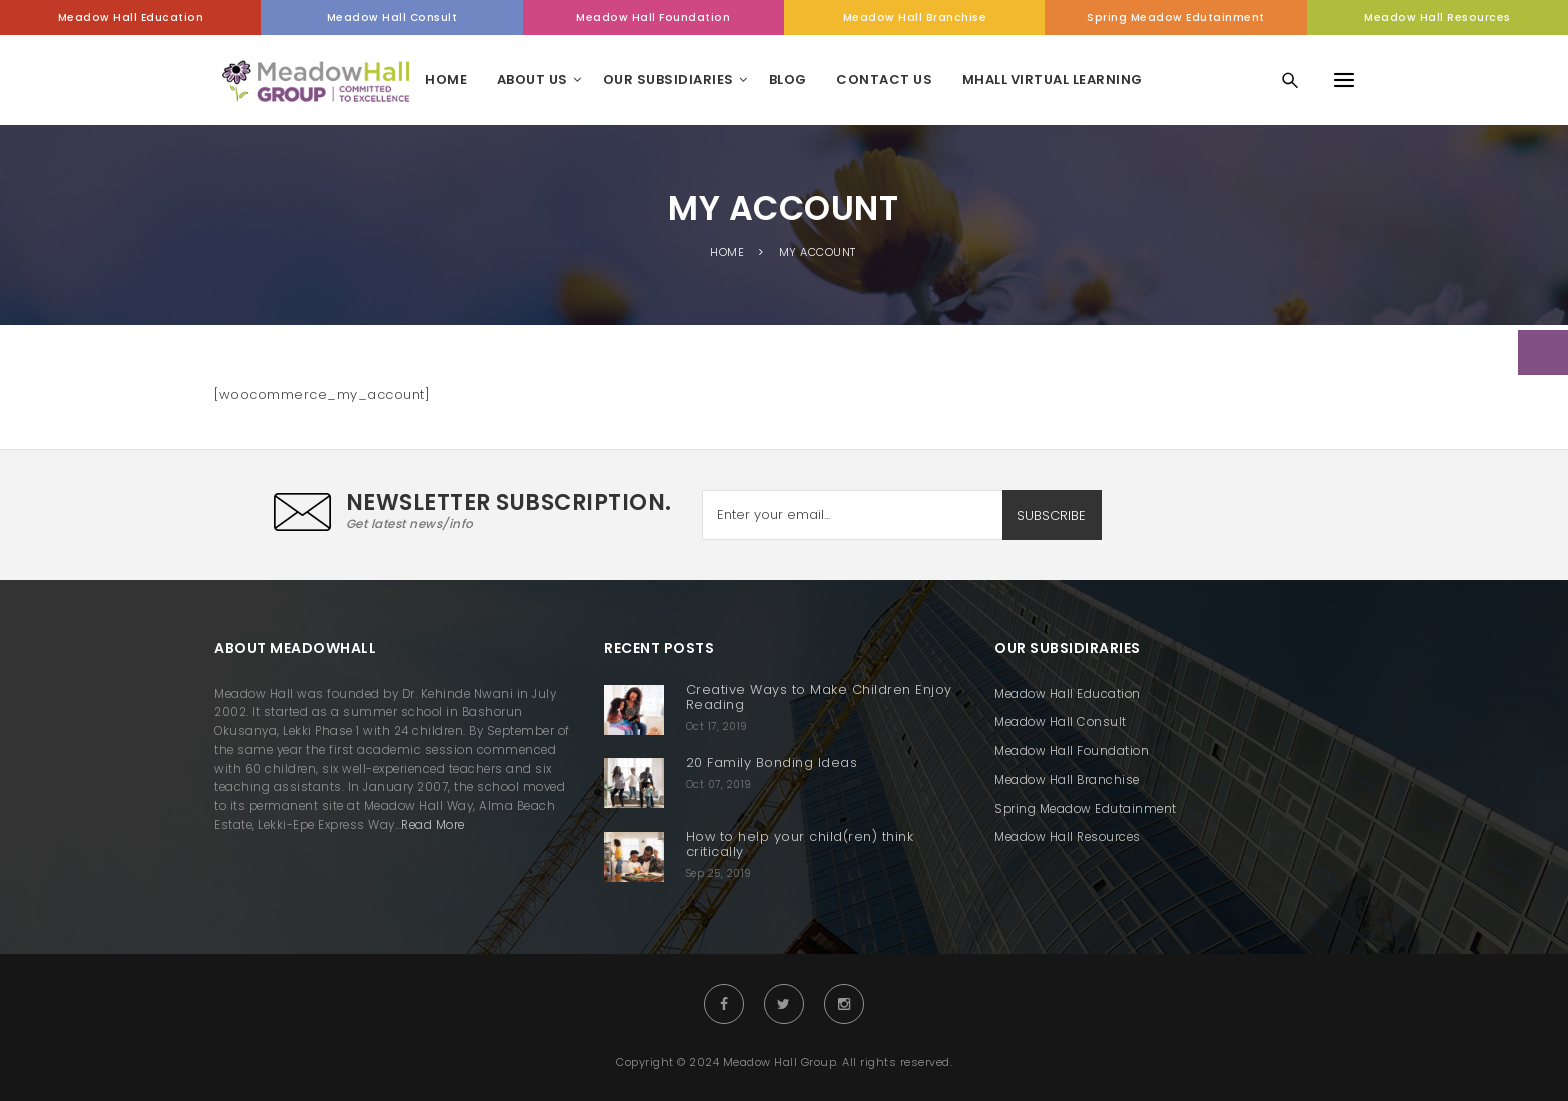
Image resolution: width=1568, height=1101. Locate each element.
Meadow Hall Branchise (915, 17)
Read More (433, 825)
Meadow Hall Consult (392, 17)
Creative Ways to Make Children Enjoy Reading (819, 697)
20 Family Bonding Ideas (772, 762)
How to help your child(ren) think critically (800, 844)
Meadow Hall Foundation (653, 17)
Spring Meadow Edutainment (1176, 17)
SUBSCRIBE (1051, 515)
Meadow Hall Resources (1437, 17)
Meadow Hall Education (131, 17)
